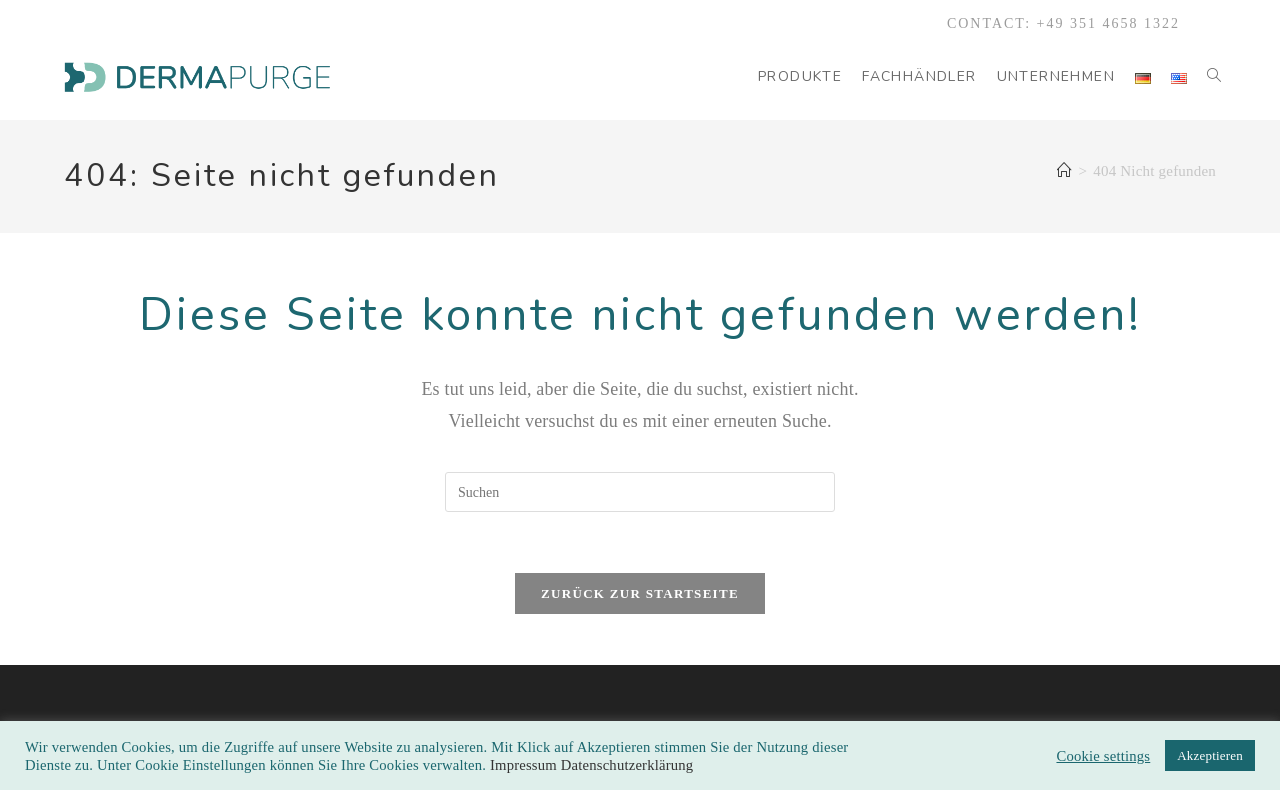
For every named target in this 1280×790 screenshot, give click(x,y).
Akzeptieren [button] (1210, 755)
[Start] (1064, 171)
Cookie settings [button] (1103, 756)
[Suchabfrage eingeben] (640, 492)
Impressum (525, 765)
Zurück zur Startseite (640, 593)
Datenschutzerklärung (627, 765)
